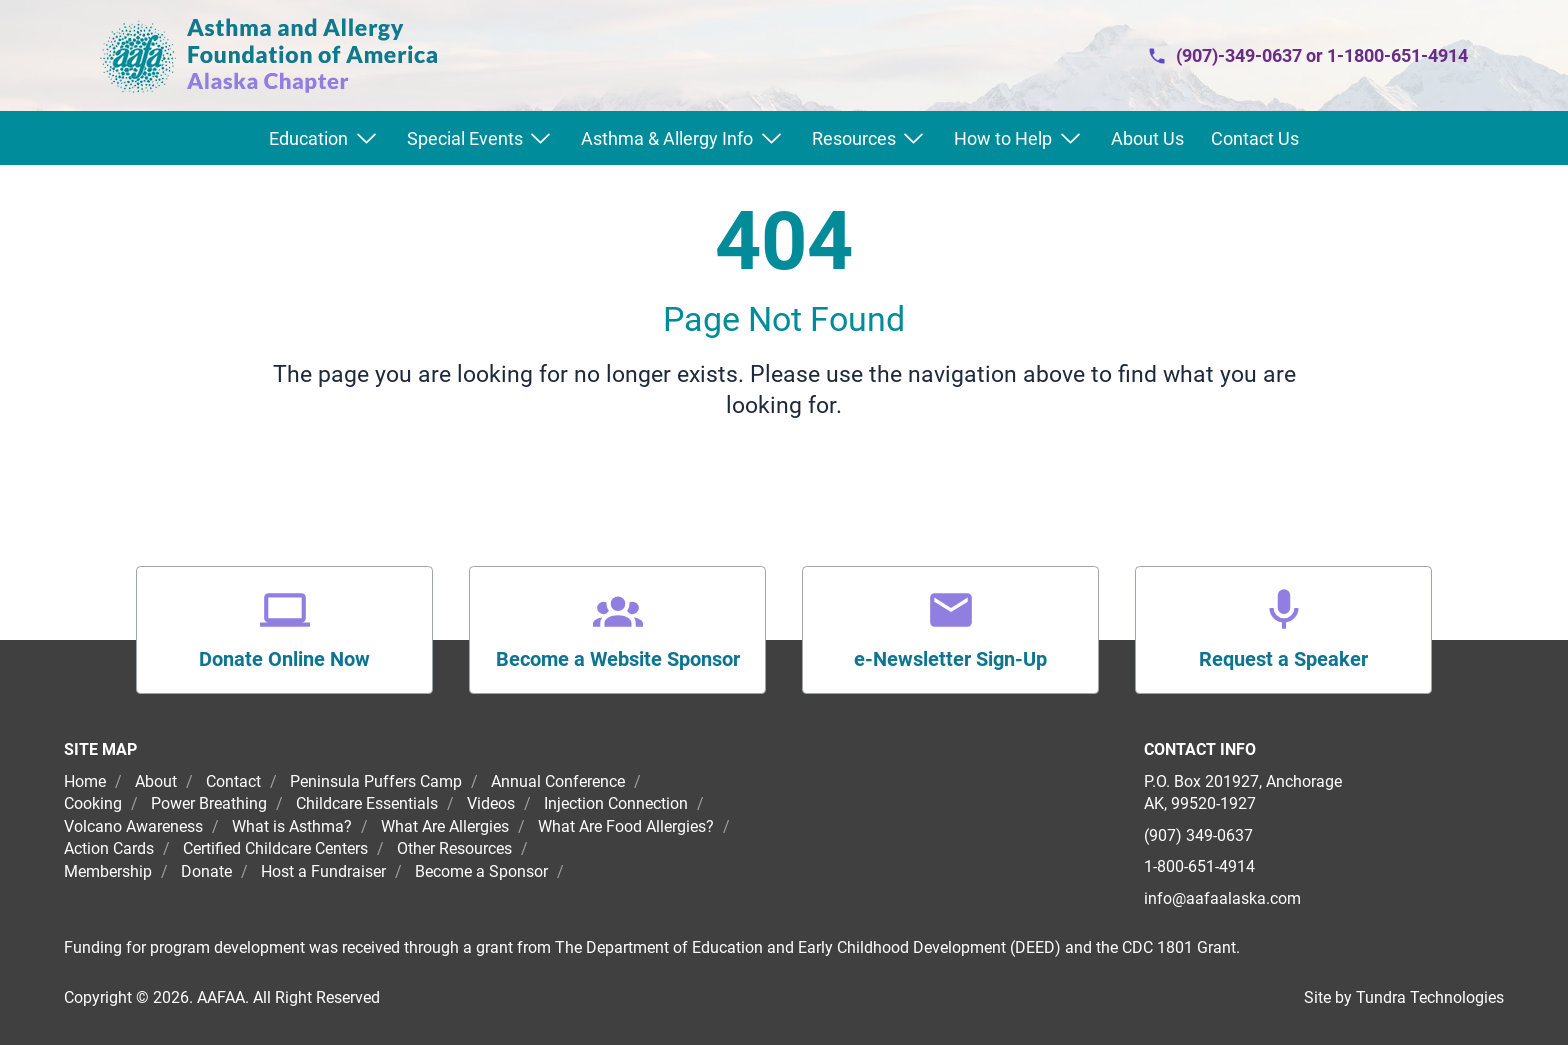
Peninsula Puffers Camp (376, 781)
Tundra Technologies (1430, 997)
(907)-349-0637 (1239, 55)
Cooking (93, 803)
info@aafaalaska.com (1222, 898)
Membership (108, 871)
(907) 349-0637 (1198, 835)
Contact (233, 781)
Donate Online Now (284, 659)
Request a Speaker (1283, 659)
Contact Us (1255, 138)
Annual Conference (558, 781)
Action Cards (109, 848)
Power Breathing (209, 803)
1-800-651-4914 (1199, 866)
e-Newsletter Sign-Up (950, 659)
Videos (491, 803)
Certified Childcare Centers (275, 848)
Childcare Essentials (367, 803)
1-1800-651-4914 (1397, 55)
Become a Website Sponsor (618, 659)
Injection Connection (616, 803)
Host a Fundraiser (323, 871)
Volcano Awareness (133, 826)
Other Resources (454, 848)
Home (87, 781)
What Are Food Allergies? (626, 826)
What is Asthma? (292, 826)
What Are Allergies (445, 826)
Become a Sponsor (481, 871)
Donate (206, 871)
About (156, 781)
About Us (1147, 138)
